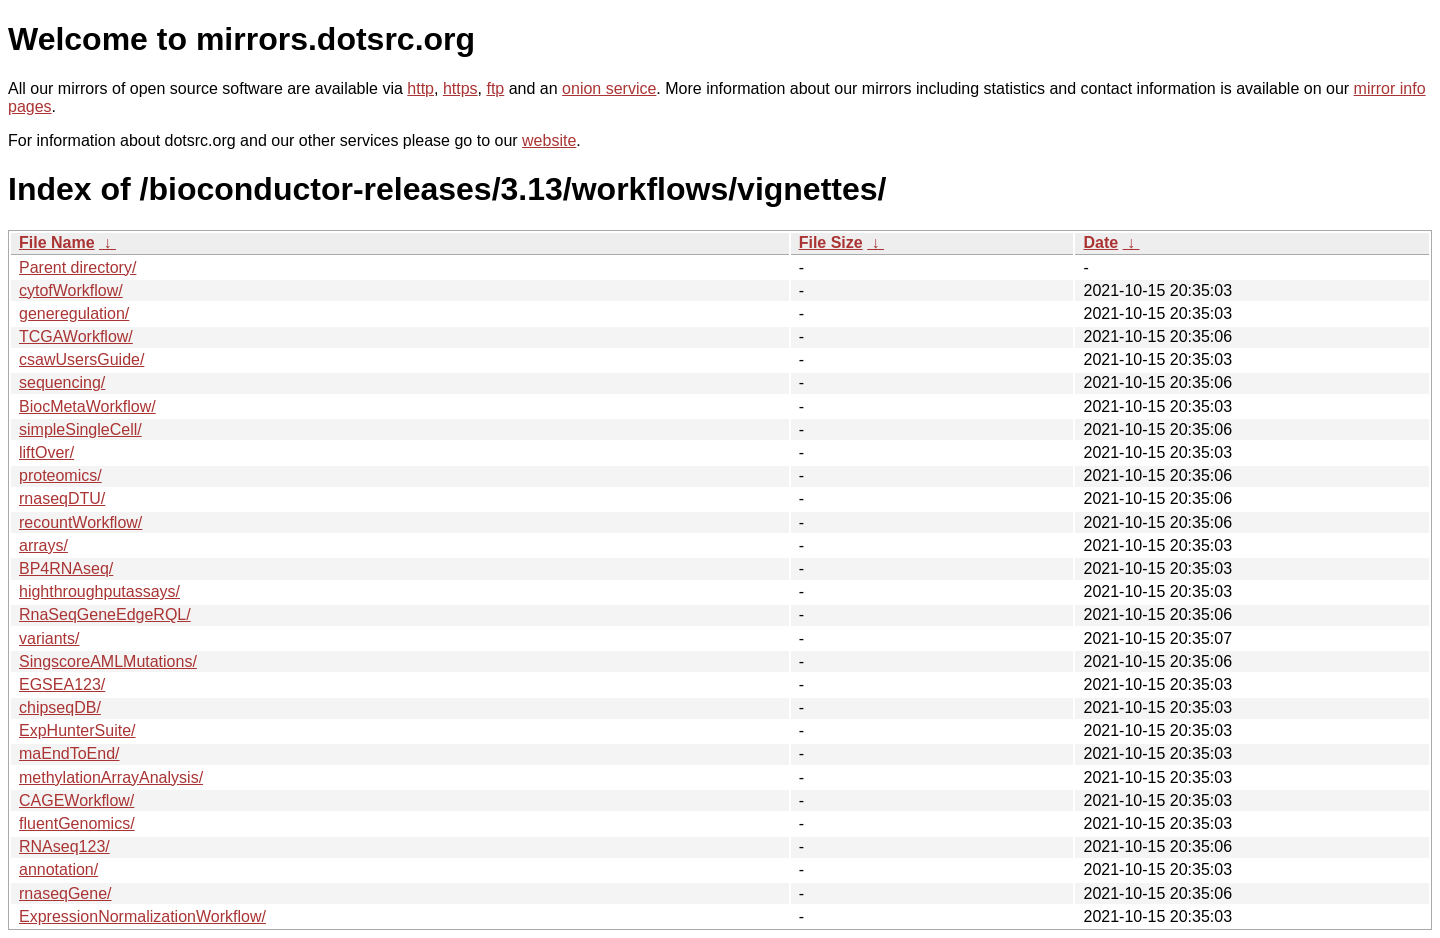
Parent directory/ (77, 267)
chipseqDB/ (60, 707)
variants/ (49, 638)
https (460, 88)
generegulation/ (74, 313)
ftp (495, 88)
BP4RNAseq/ (66, 568)
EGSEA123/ (62, 684)
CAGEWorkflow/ (76, 800)
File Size (831, 242)
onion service (609, 88)
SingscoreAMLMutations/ (108, 661)
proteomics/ (60, 475)
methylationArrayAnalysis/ (111, 777)
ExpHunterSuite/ (77, 730)
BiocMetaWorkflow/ (87, 406)
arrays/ (43, 545)
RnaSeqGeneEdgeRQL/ (105, 614)
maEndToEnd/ (69, 753)
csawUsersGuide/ (81, 359)
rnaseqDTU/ (62, 498)
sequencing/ (62, 382)
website (549, 140)
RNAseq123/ (64, 846)
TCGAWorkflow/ (76, 336)
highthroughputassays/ (99, 591)
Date (1100, 242)
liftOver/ (46, 452)
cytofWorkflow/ (71, 290)
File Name (57, 242)
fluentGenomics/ (77, 823)
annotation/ (58, 869)
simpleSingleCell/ (80, 429)
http (420, 88)
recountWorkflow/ (80, 522)
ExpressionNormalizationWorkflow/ (142, 916)
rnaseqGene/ (65, 893)
